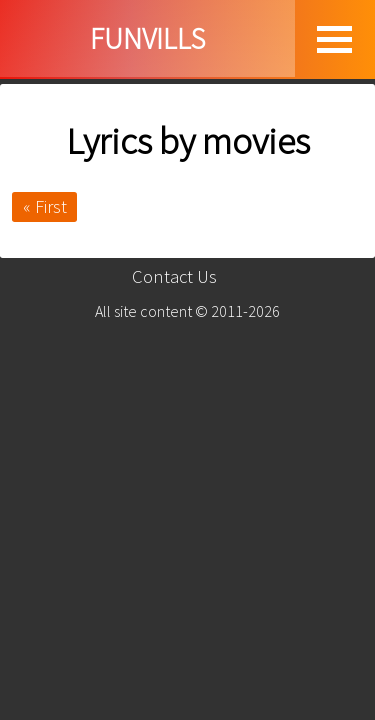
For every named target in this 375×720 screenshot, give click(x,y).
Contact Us (174, 276)
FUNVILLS (147, 38)
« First (45, 206)
